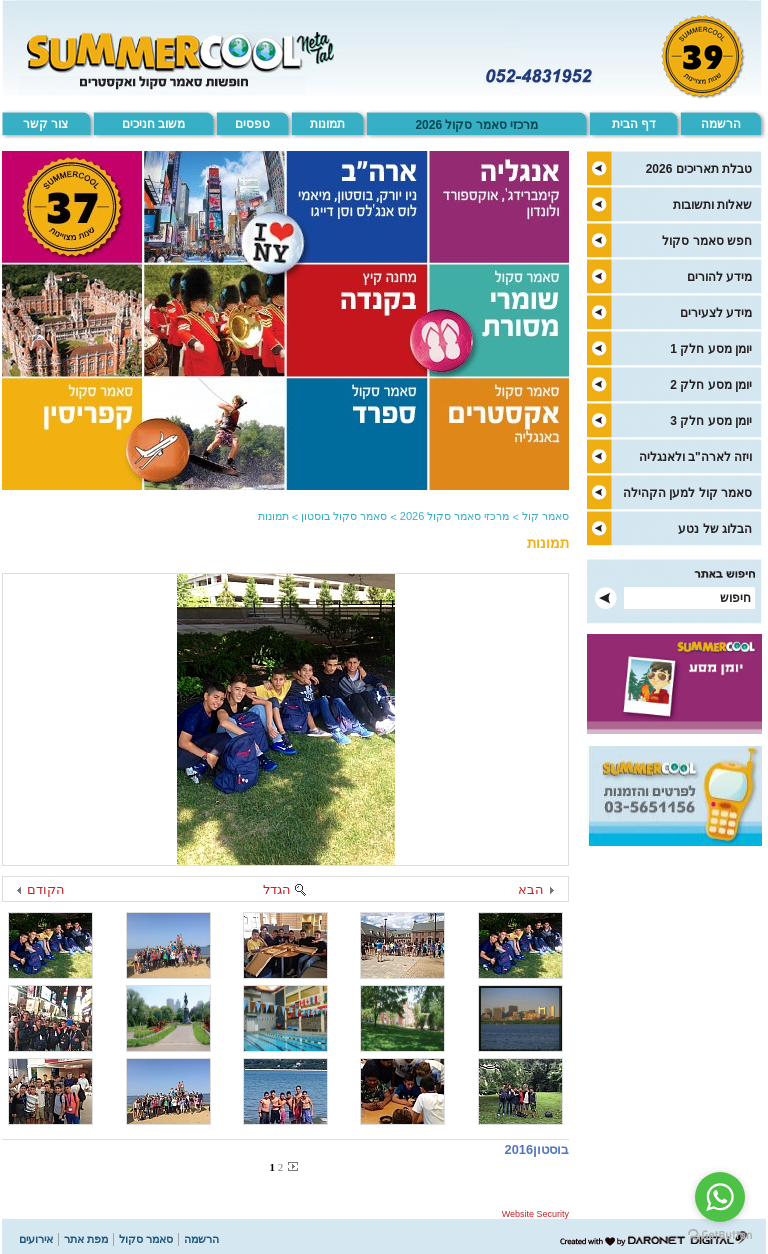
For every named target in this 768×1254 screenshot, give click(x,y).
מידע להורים (719, 277)
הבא (531, 889)
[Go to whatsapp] (720, 1197)
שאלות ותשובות (712, 205)
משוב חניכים (153, 124)
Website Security (535, 1214)
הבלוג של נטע (715, 529)
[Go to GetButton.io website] (720, 1234)
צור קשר (45, 124)
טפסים (252, 124)
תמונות (327, 124)
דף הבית (634, 124)
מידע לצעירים (716, 313)
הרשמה (721, 124)
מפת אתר (86, 1239)
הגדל (277, 889)
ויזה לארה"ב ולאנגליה (695, 457)
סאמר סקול (146, 1239)
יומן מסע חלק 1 (711, 349)
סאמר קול (545, 516)
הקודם (46, 889)
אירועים (36, 1239)
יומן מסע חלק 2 (711, 385)
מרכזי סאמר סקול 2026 (476, 125)
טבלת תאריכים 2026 (699, 169)
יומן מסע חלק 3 (711, 421)
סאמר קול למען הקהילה (687, 493)
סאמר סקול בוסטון (344, 516)
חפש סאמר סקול (707, 241)
